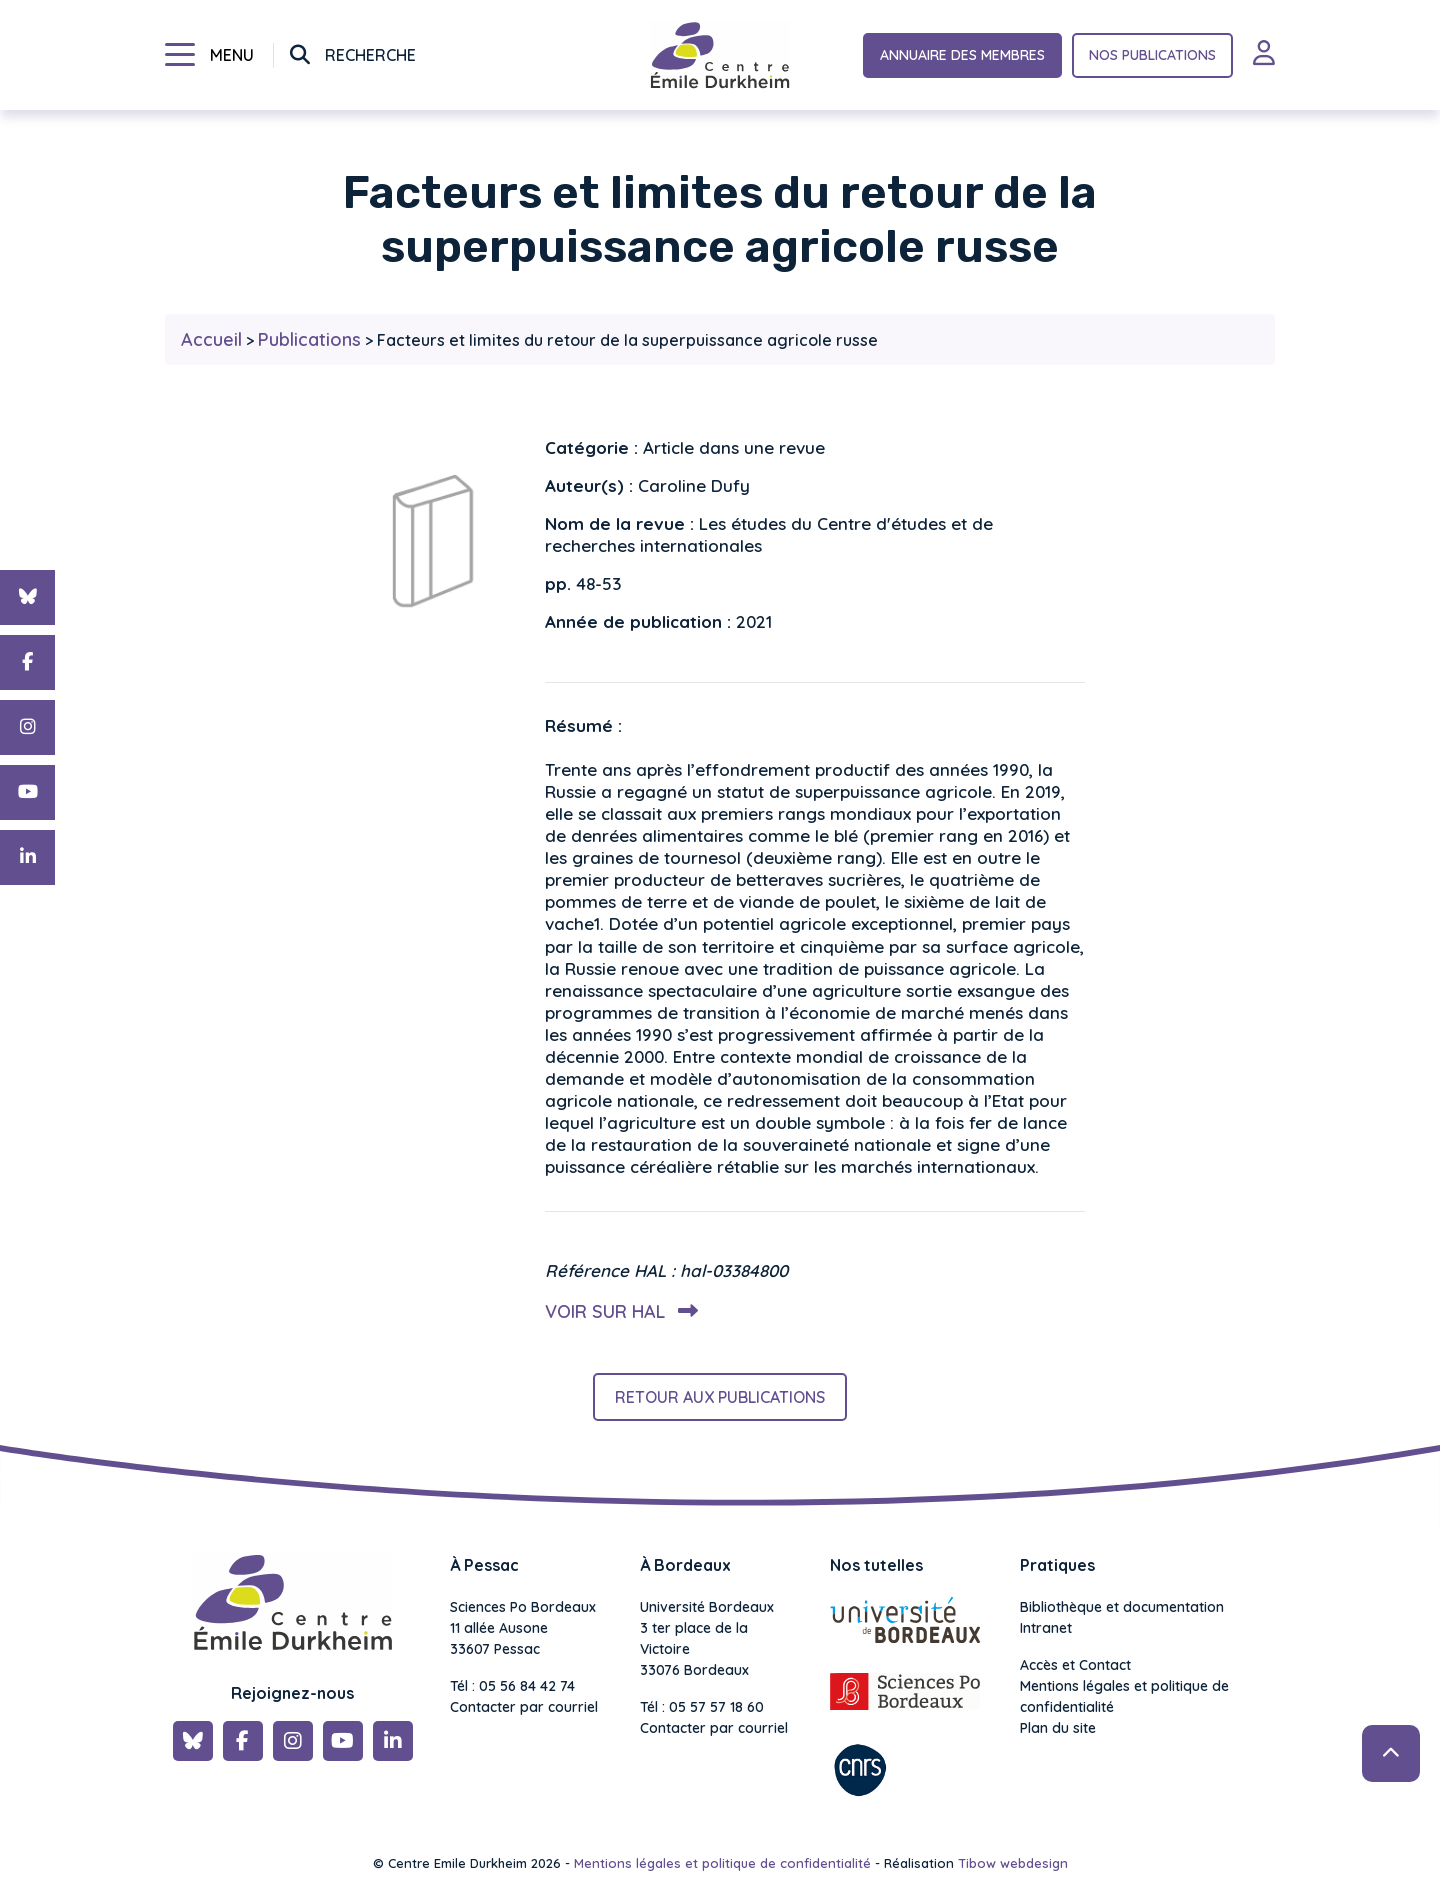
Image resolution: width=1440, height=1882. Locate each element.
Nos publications (1152, 55)
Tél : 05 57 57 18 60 (702, 1707)
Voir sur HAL (617, 1311)
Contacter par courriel (524, 1707)
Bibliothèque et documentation (1122, 1607)
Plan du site (1058, 1728)
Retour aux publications (720, 1397)
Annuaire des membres (962, 55)
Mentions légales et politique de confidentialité (1124, 1696)
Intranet (1046, 1628)
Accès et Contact (1075, 1665)
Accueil (211, 339)
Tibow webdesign (1013, 1863)
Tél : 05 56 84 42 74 (512, 1686)
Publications (309, 339)
